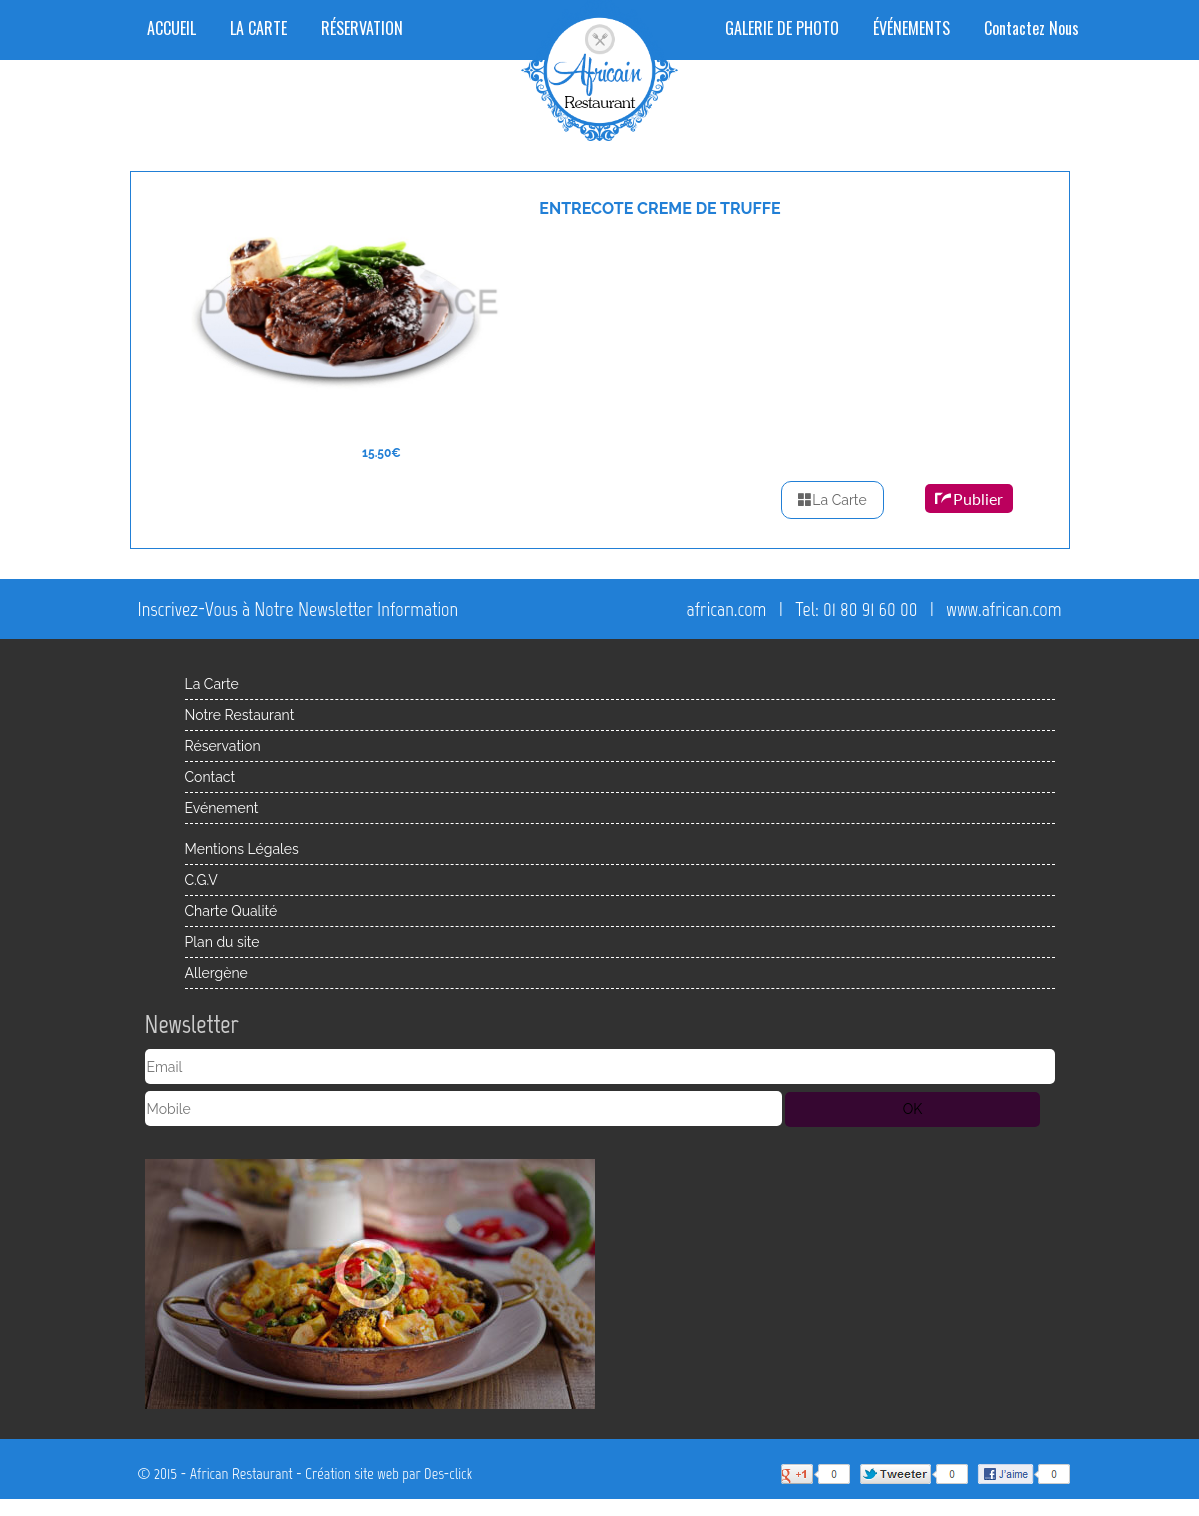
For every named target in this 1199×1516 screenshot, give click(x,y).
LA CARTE (258, 28)
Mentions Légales (242, 849)
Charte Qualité (231, 911)
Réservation (223, 746)
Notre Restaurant (240, 715)
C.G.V (201, 880)
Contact (210, 777)
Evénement (222, 808)
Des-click (448, 1473)
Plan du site (222, 942)
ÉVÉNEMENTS (911, 28)
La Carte (832, 500)
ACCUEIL (171, 28)
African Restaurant (241, 1473)
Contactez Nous (1031, 28)
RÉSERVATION (362, 28)
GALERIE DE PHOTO (782, 28)
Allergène (216, 973)
